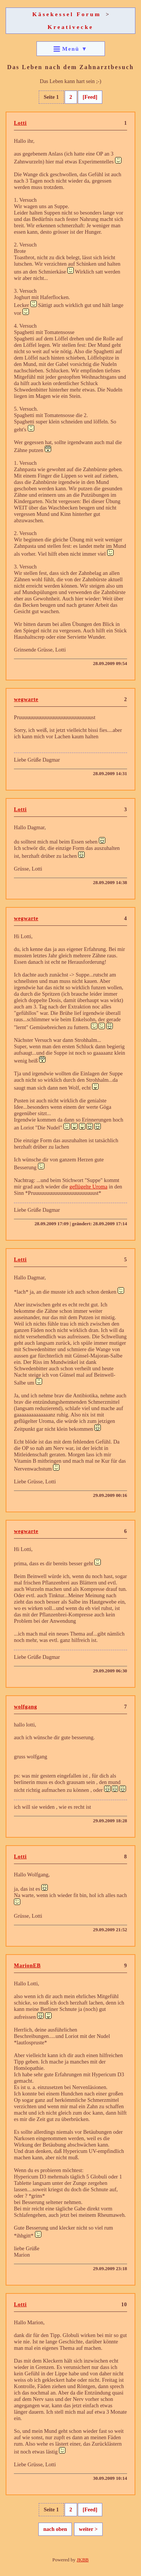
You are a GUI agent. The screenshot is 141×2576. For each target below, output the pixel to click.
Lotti (20, 123)
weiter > (88, 2529)
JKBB (83, 2559)
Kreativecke (70, 27)
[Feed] (90, 97)
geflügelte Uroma (88, 1187)
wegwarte (26, 699)
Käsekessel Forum (66, 14)
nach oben (55, 2529)
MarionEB (27, 1965)
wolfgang (25, 1707)
